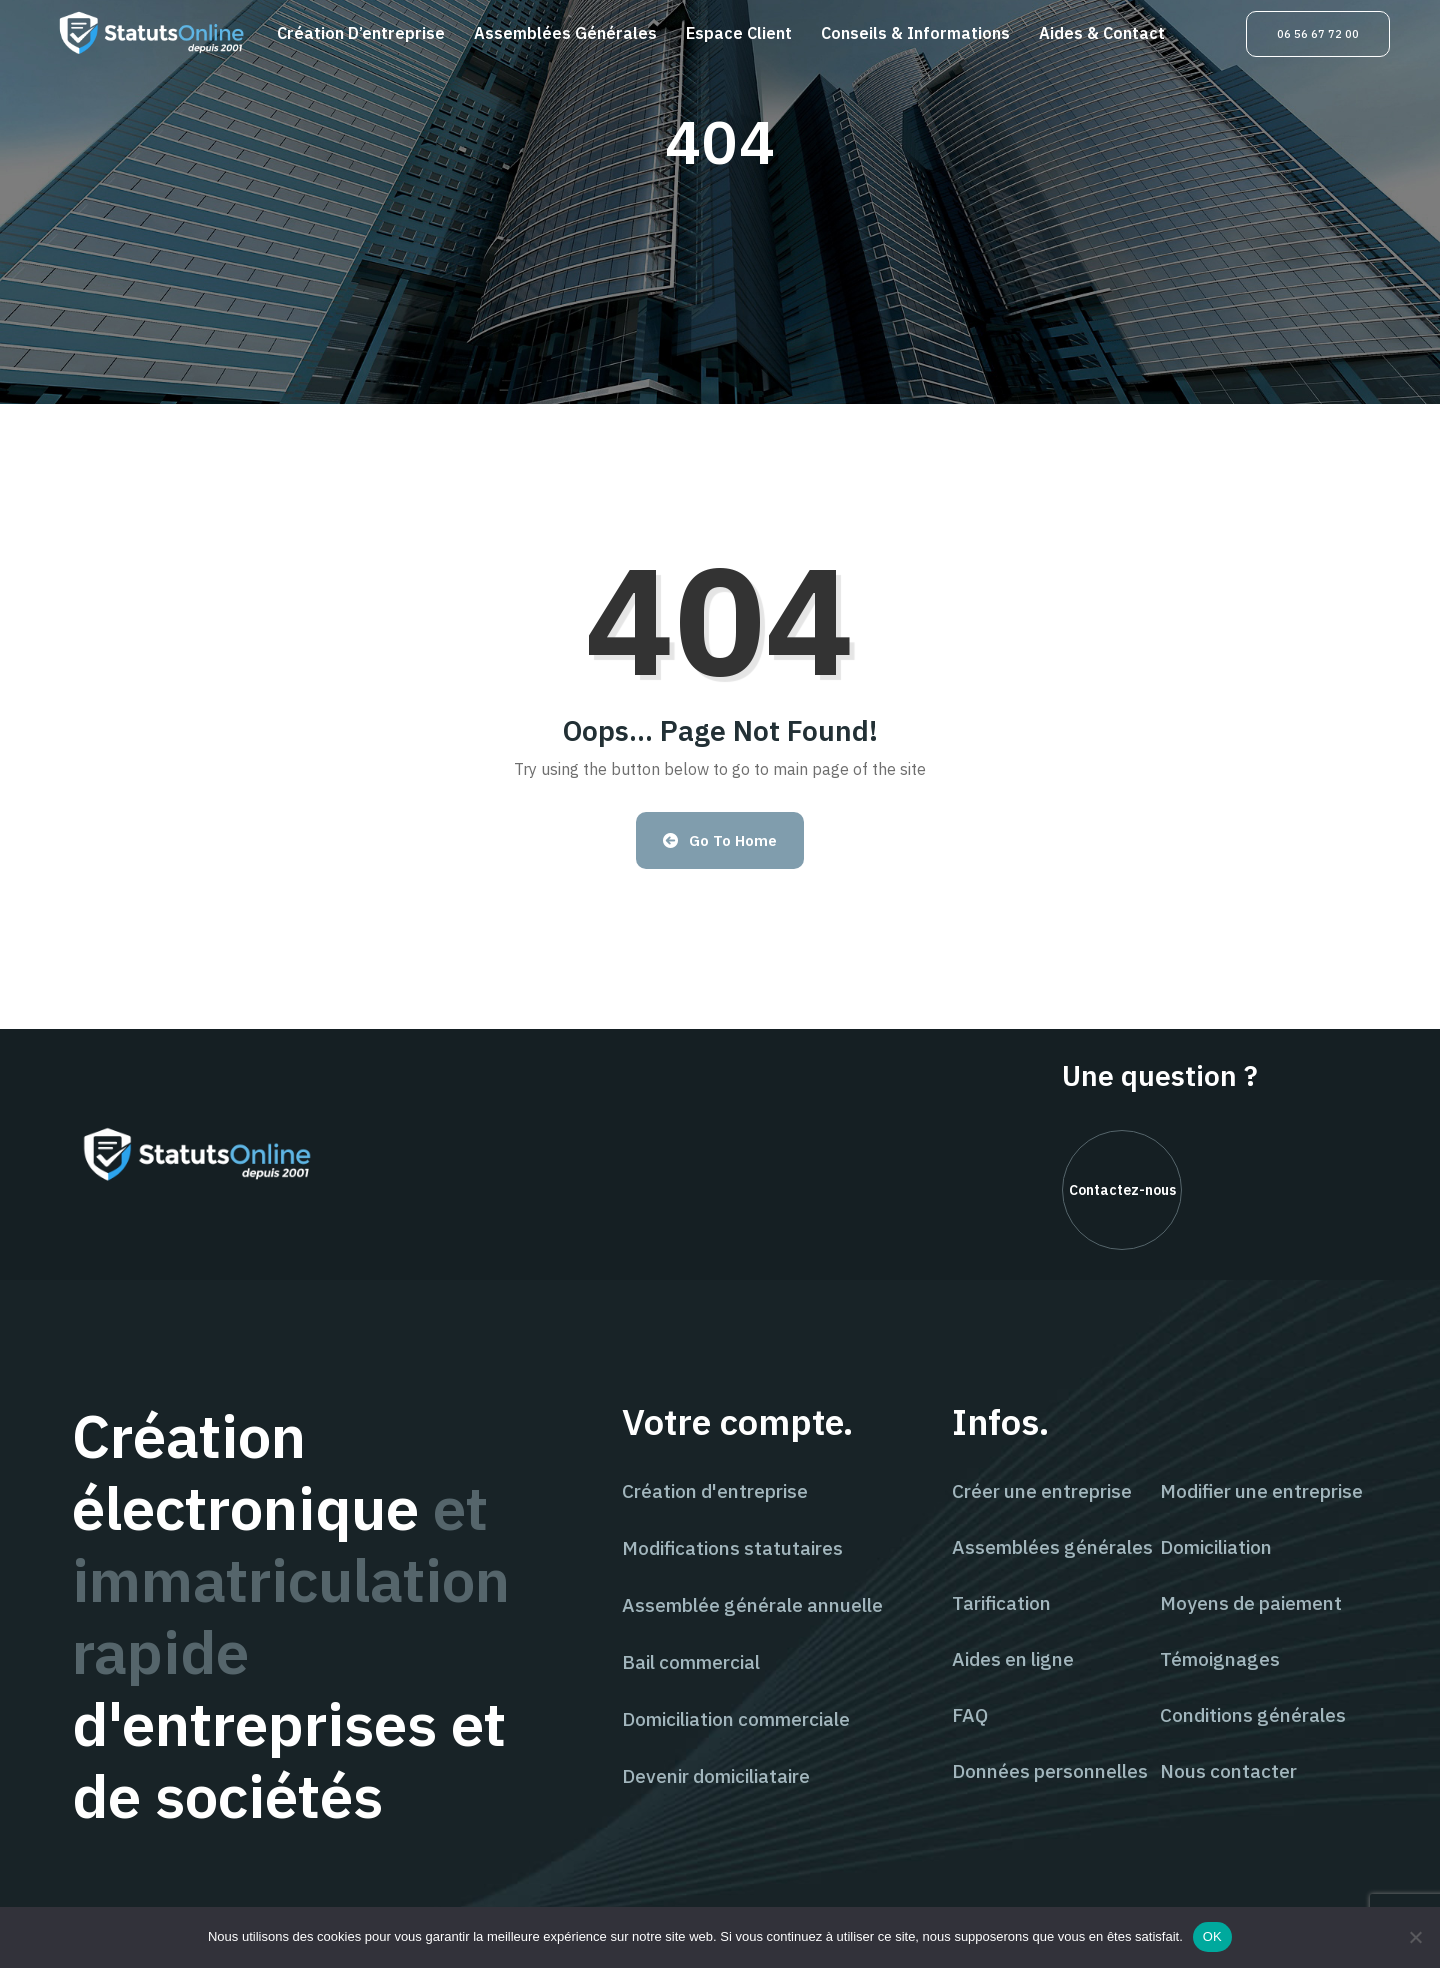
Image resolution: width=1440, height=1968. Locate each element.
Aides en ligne (1013, 1659)
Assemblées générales (565, 33)
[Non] (1415, 1937)
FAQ (970, 1715)
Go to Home (720, 840)
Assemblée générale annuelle (752, 1605)
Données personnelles (1050, 1771)
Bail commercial (691, 1662)
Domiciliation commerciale (736, 1719)
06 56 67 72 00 (1318, 34)
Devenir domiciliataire (716, 1776)
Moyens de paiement (1251, 1603)
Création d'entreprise (715, 1491)
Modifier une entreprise (1261, 1491)
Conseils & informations (915, 33)
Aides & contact (1102, 33)
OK (1212, 1936)
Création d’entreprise (361, 33)
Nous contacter (1228, 1771)
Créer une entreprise (1042, 1491)
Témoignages (1220, 1659)
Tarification (1001, 1603)
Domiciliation (1216, 1547)
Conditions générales (1253, 1715)
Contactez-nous (1122, 1190)
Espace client (739, 33)
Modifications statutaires (732, 1548)
